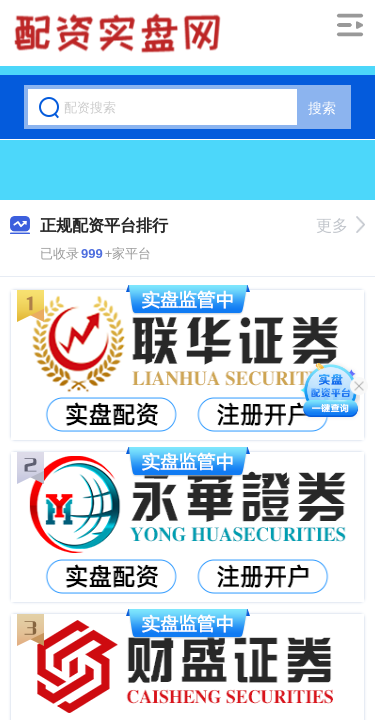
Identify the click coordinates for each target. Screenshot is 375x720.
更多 (340, 225)
